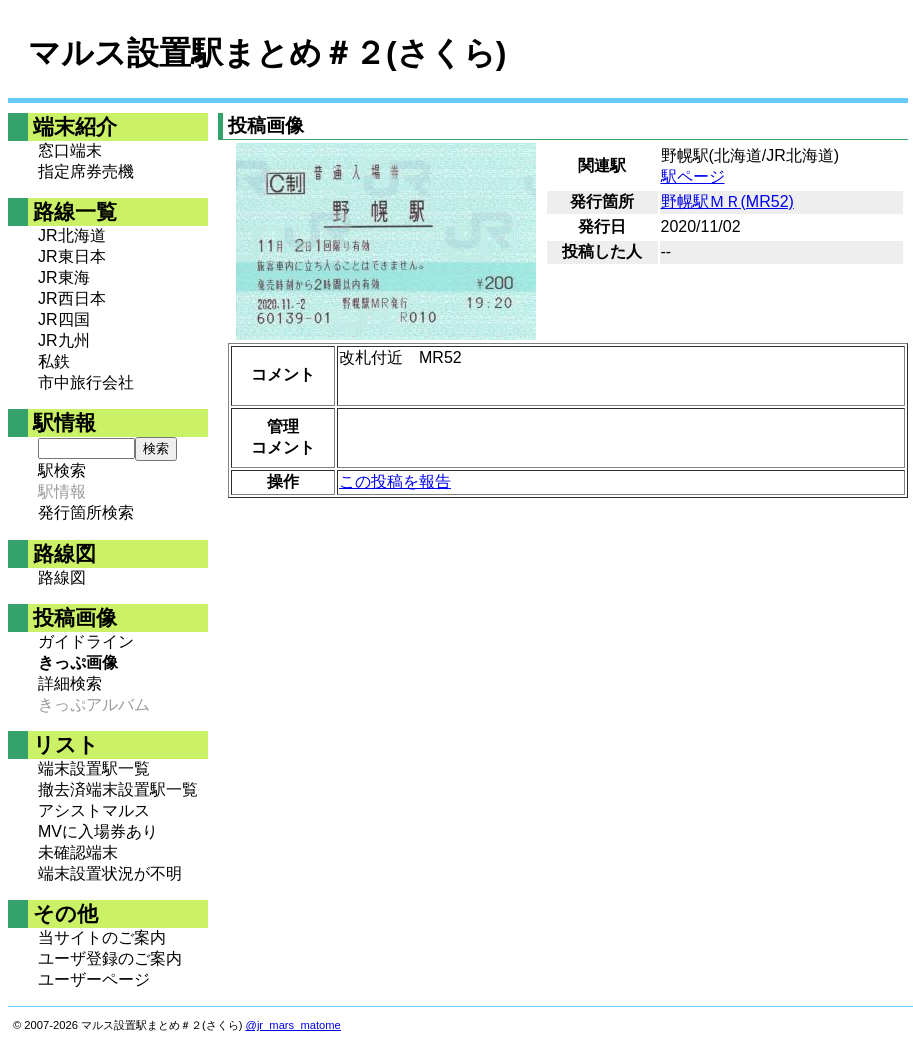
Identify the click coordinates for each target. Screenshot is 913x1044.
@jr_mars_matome (293, 1025)
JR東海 (64, 277)
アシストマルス (94, 810)
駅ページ (693, 176)
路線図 (62, 577)
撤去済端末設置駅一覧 (118, 789)
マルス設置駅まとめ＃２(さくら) (267, 53)
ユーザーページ (94, 979)
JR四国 (64, 319)
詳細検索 (70, 683)
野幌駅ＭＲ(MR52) (727, 201)
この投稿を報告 (395, 481)
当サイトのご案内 (102, 937)
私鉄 (54, 361)
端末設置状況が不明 (110, 873)
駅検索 (62, 470)
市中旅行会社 (86, 382)
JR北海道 (72, 235)
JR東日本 (72, 256)
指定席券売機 (86, 171)
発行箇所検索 (86, 512)
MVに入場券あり (98, 831)
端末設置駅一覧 (94, 768)
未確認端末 (78, 852)
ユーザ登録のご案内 (110, 958)
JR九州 (64, 340)
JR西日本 (72, 298)
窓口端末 (70, 150)
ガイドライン (86, 641)
